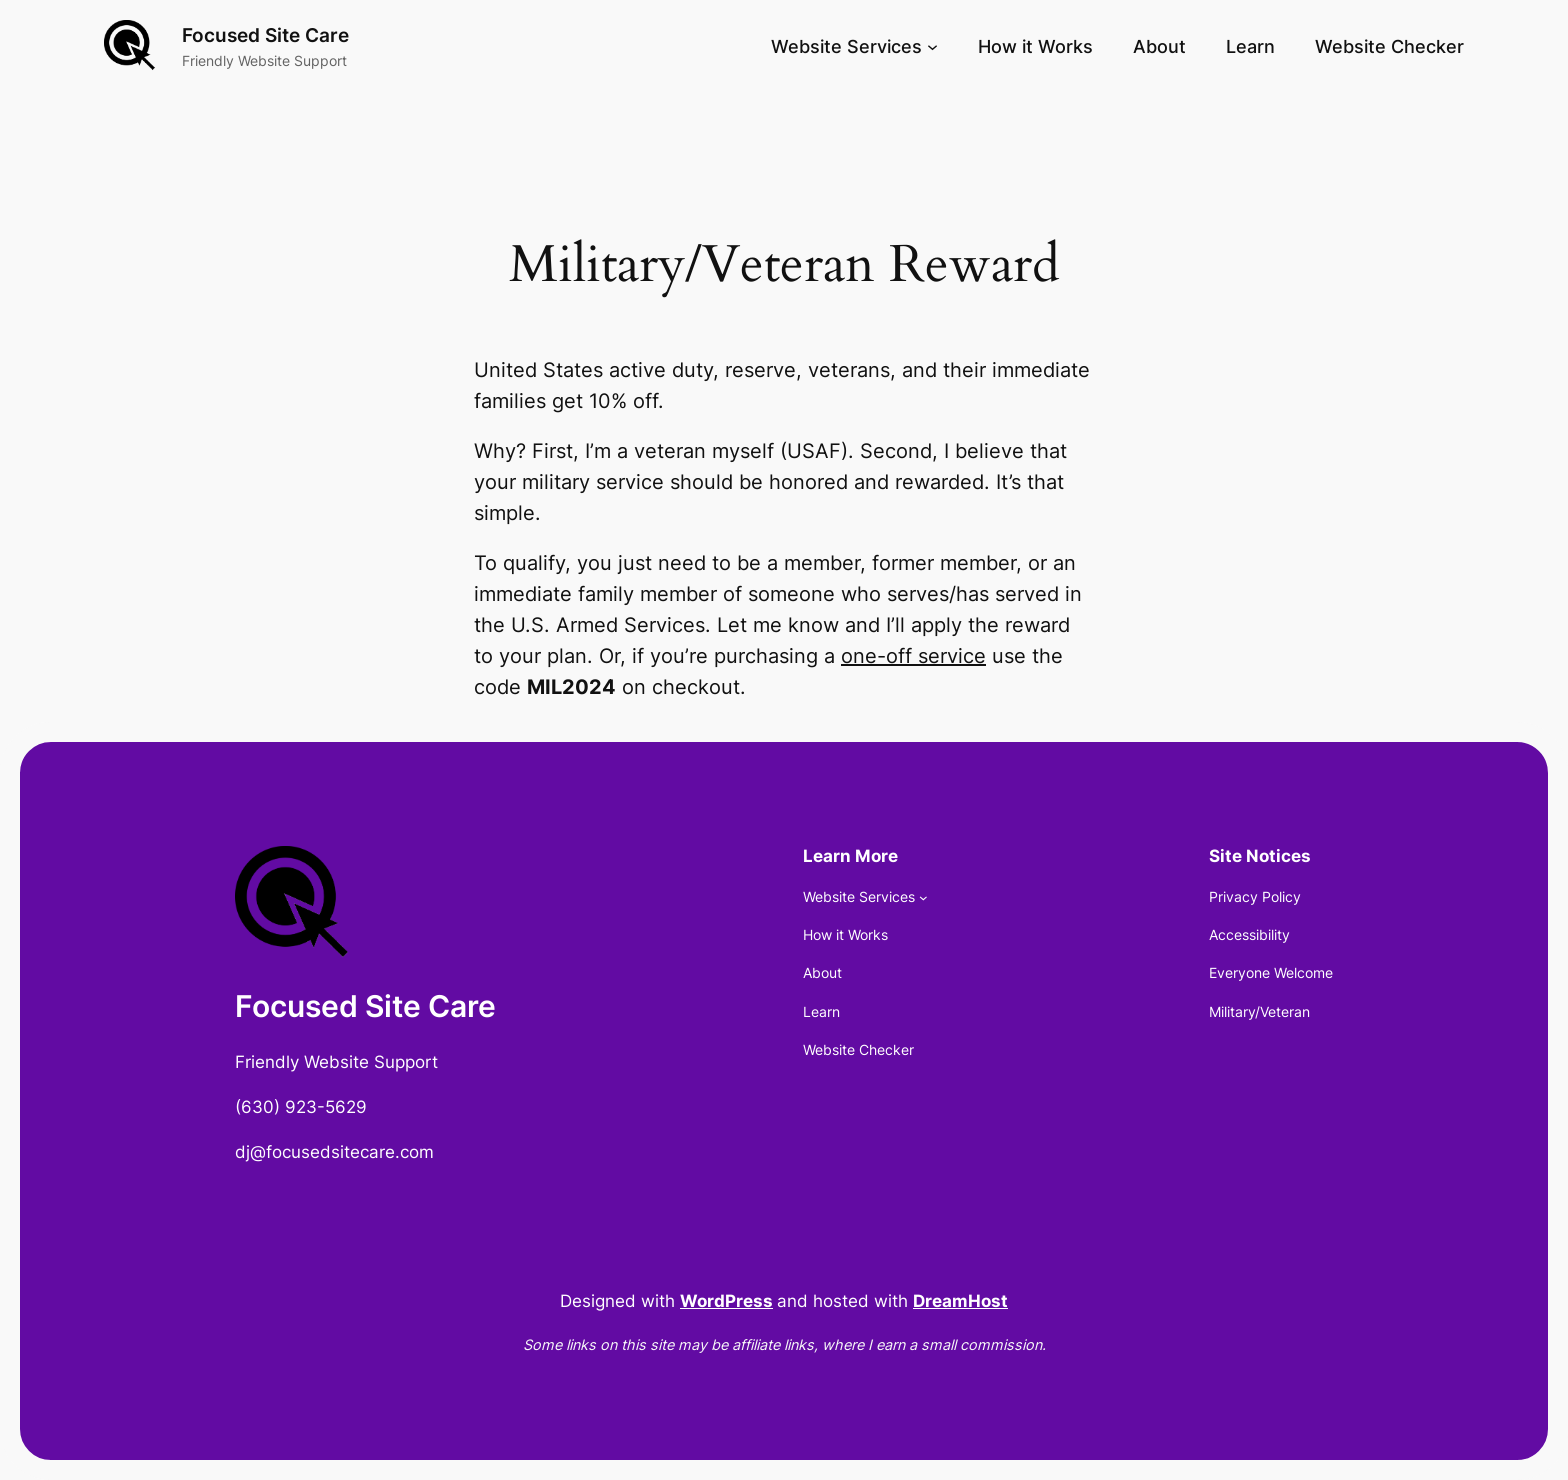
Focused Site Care (265, 35)
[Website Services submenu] (932, 46)
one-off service (913, 656)
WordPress (726, 1301)
